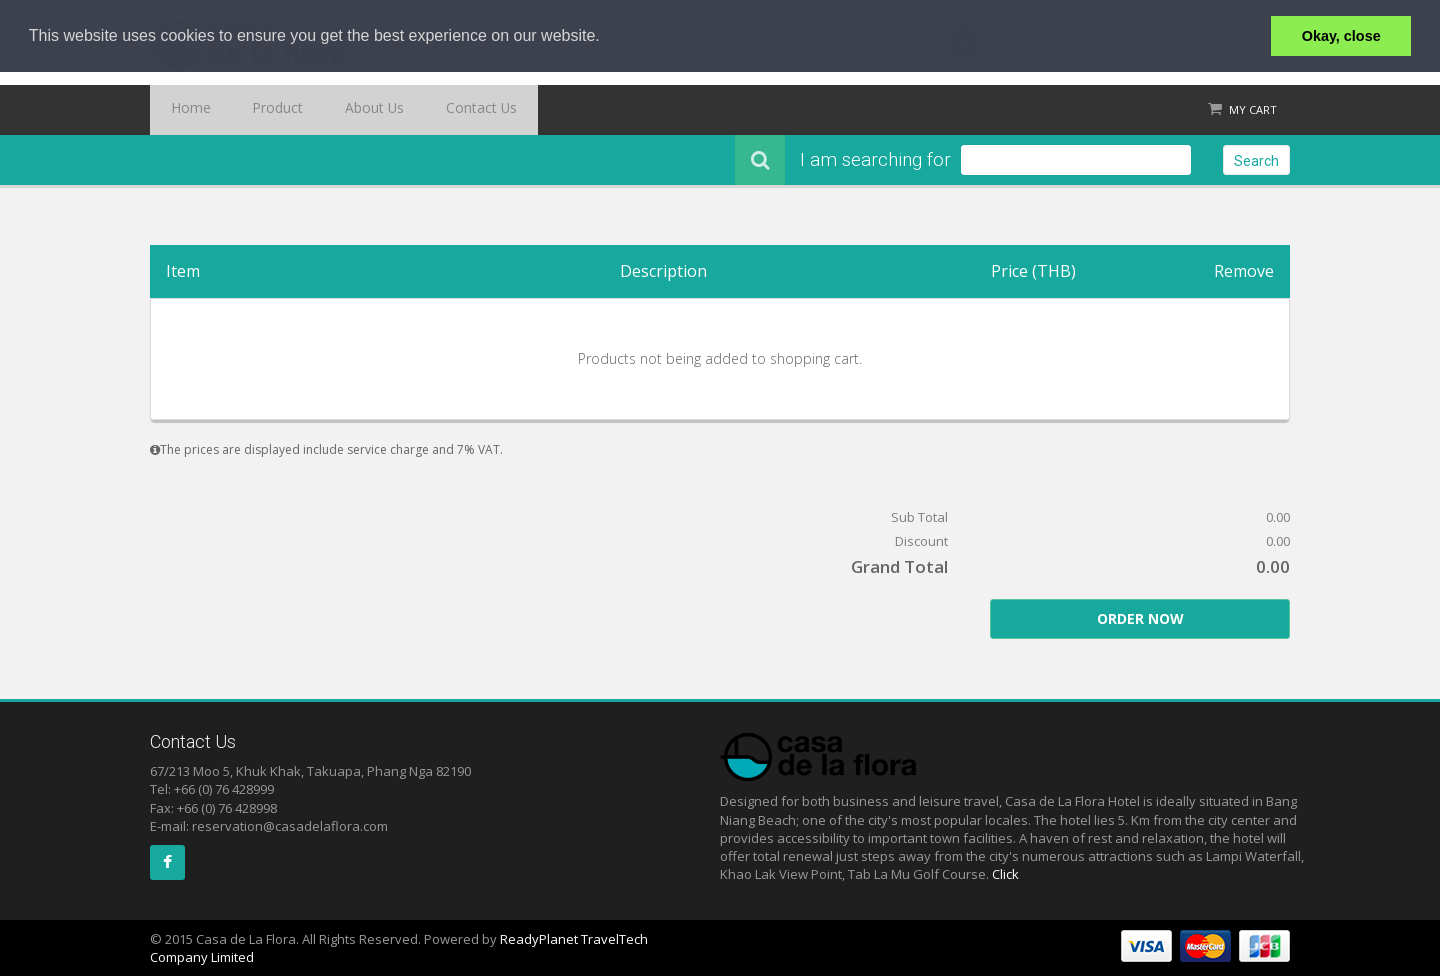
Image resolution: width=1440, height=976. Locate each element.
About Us (335, 110)
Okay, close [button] (1341, 36)
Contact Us (425, 110)
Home (183, 110)
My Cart (1253, 109)
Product (254, 110)
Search (1256, 161)
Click (1005, 874)
